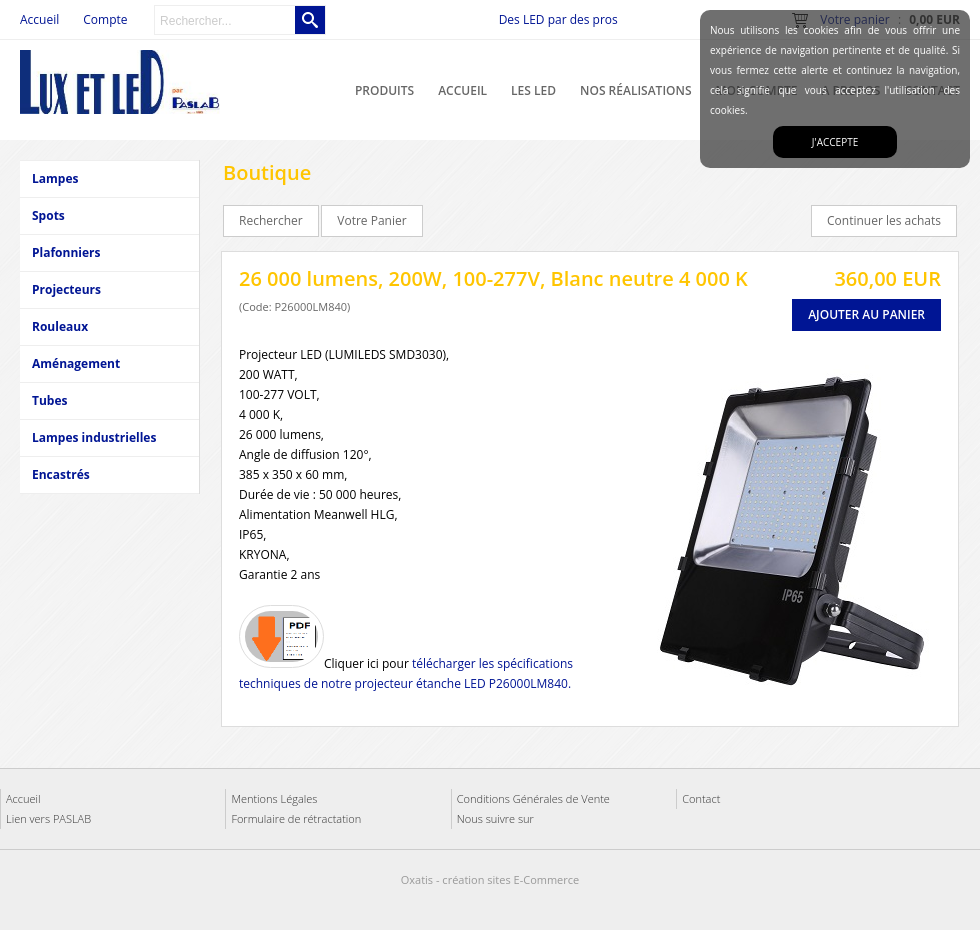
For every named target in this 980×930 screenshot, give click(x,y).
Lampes (55, 178)
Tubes (49, 400)
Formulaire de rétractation (296, 818)
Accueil (462, 90)
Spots (48, 215)
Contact (701, 798)
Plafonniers (66, 252)
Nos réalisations (635, 90)
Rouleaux (60, 326)
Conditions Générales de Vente (533, 798)
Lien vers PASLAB (48, 818)
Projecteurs (66, 289)
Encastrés (61, 474)
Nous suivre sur (495, 818)
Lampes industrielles (94, 437)
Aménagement (76, 363)
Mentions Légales (274, 798)
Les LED (533, 90)
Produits (384, 90)
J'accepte (835, 142)
